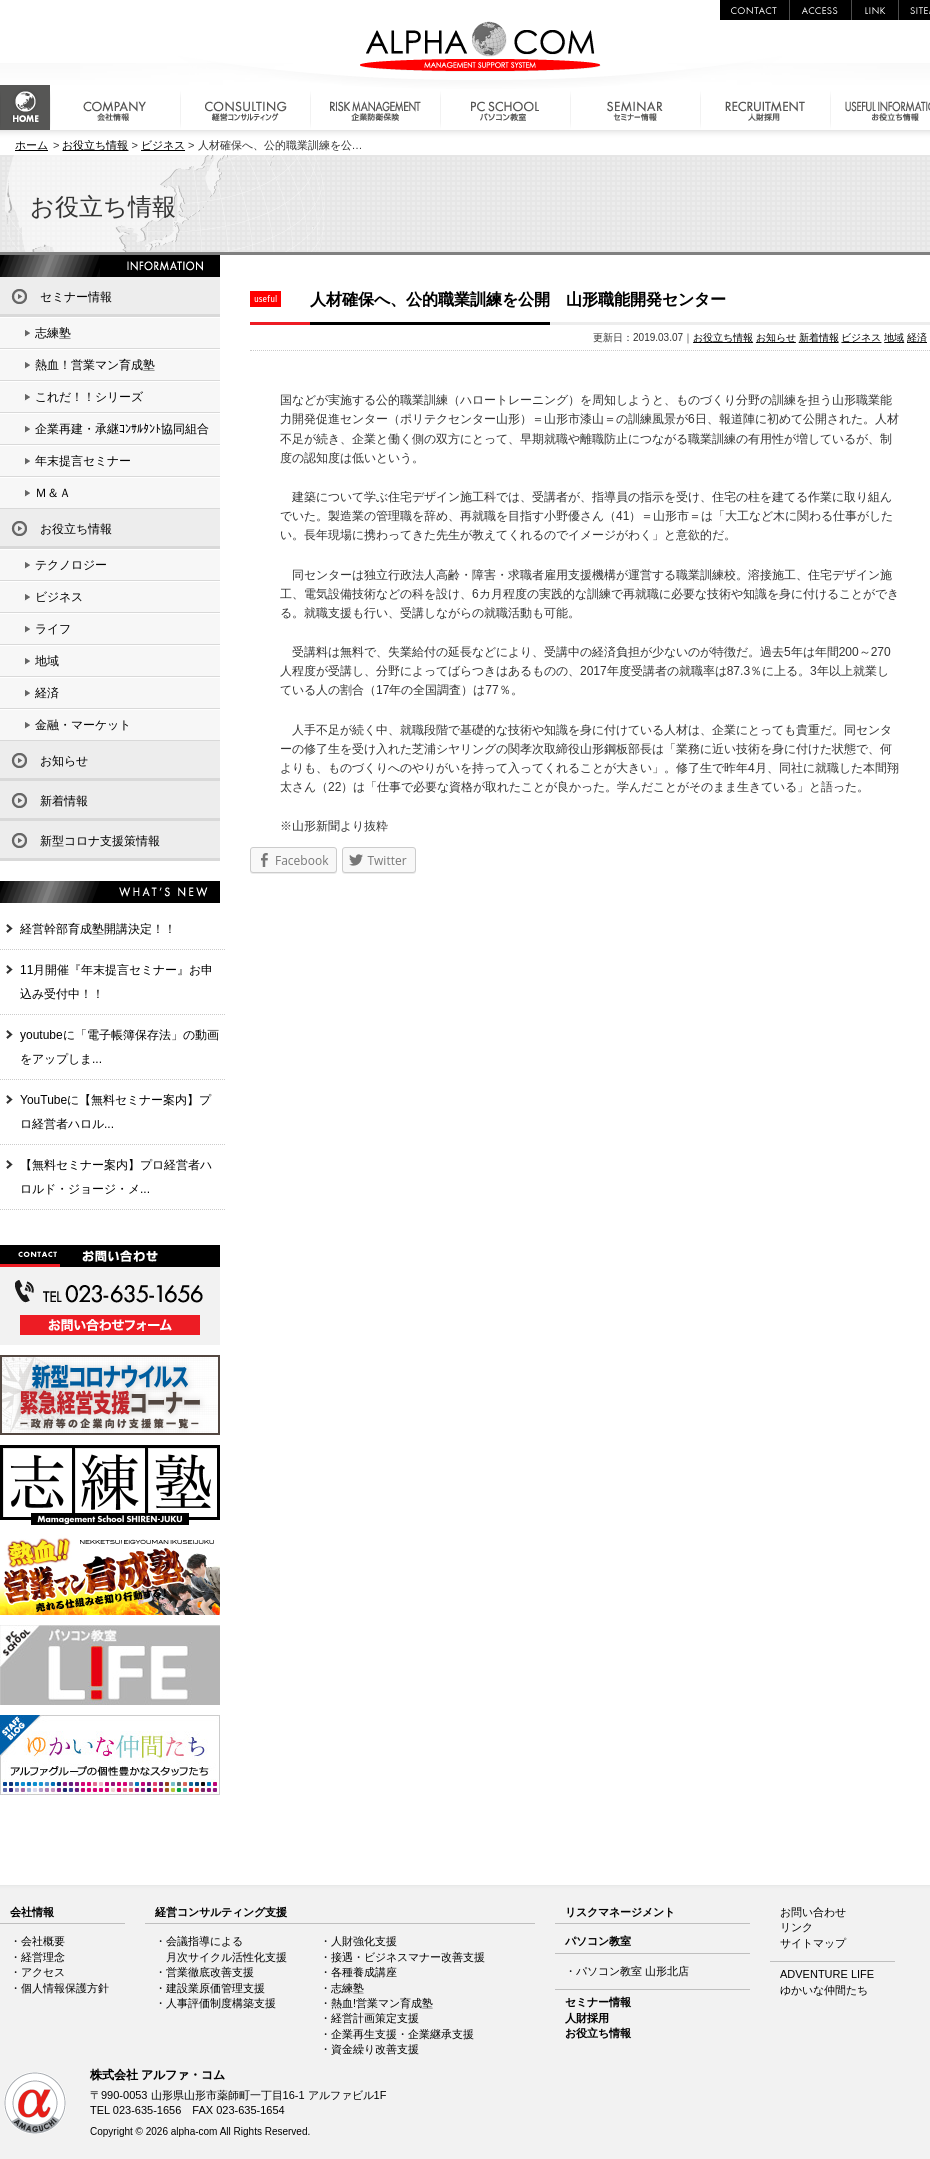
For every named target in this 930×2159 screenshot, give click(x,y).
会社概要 (43, 1941)
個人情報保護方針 (65, 1988)
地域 (894, 337)
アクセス (43, 1972)
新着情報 (819, 337)
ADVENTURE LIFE (827, 1974)
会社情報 (32, 1912)
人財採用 (587, 2018)
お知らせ (776, 337)
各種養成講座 (364, 1972)
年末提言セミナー (83, 461)
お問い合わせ (813, 1912)
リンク (796, 1927)
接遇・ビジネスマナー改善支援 (408, 1957)
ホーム (31, 145)
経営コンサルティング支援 (221, 1912)
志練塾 (53, 333)
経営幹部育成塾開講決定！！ (98, 929)
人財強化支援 (364, 1941)
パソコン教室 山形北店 (632, 1971)
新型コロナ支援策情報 (100, 841)
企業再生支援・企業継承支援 (402, 2034)
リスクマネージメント (620, 1912)
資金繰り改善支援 (375, 2049)
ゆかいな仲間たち (824, 1990)
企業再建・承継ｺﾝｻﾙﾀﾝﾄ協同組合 (122, 429)
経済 (917, 337)
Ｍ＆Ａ (53, 493)
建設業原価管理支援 (215, 1988)
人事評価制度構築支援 (221, 2003)
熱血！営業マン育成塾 (95, 365)
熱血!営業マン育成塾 (382, 2003)
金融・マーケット (83, 725)
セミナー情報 (76, 297)
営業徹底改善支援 (210, 1972)
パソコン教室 (598, 1941)
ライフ (53, 629)
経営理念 (43, 1957)
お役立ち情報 (95, 145)
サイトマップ (813, 1943)
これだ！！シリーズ (89, 397)
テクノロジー (71, 565)
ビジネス (163, 145)
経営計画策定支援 (375, 2018)
